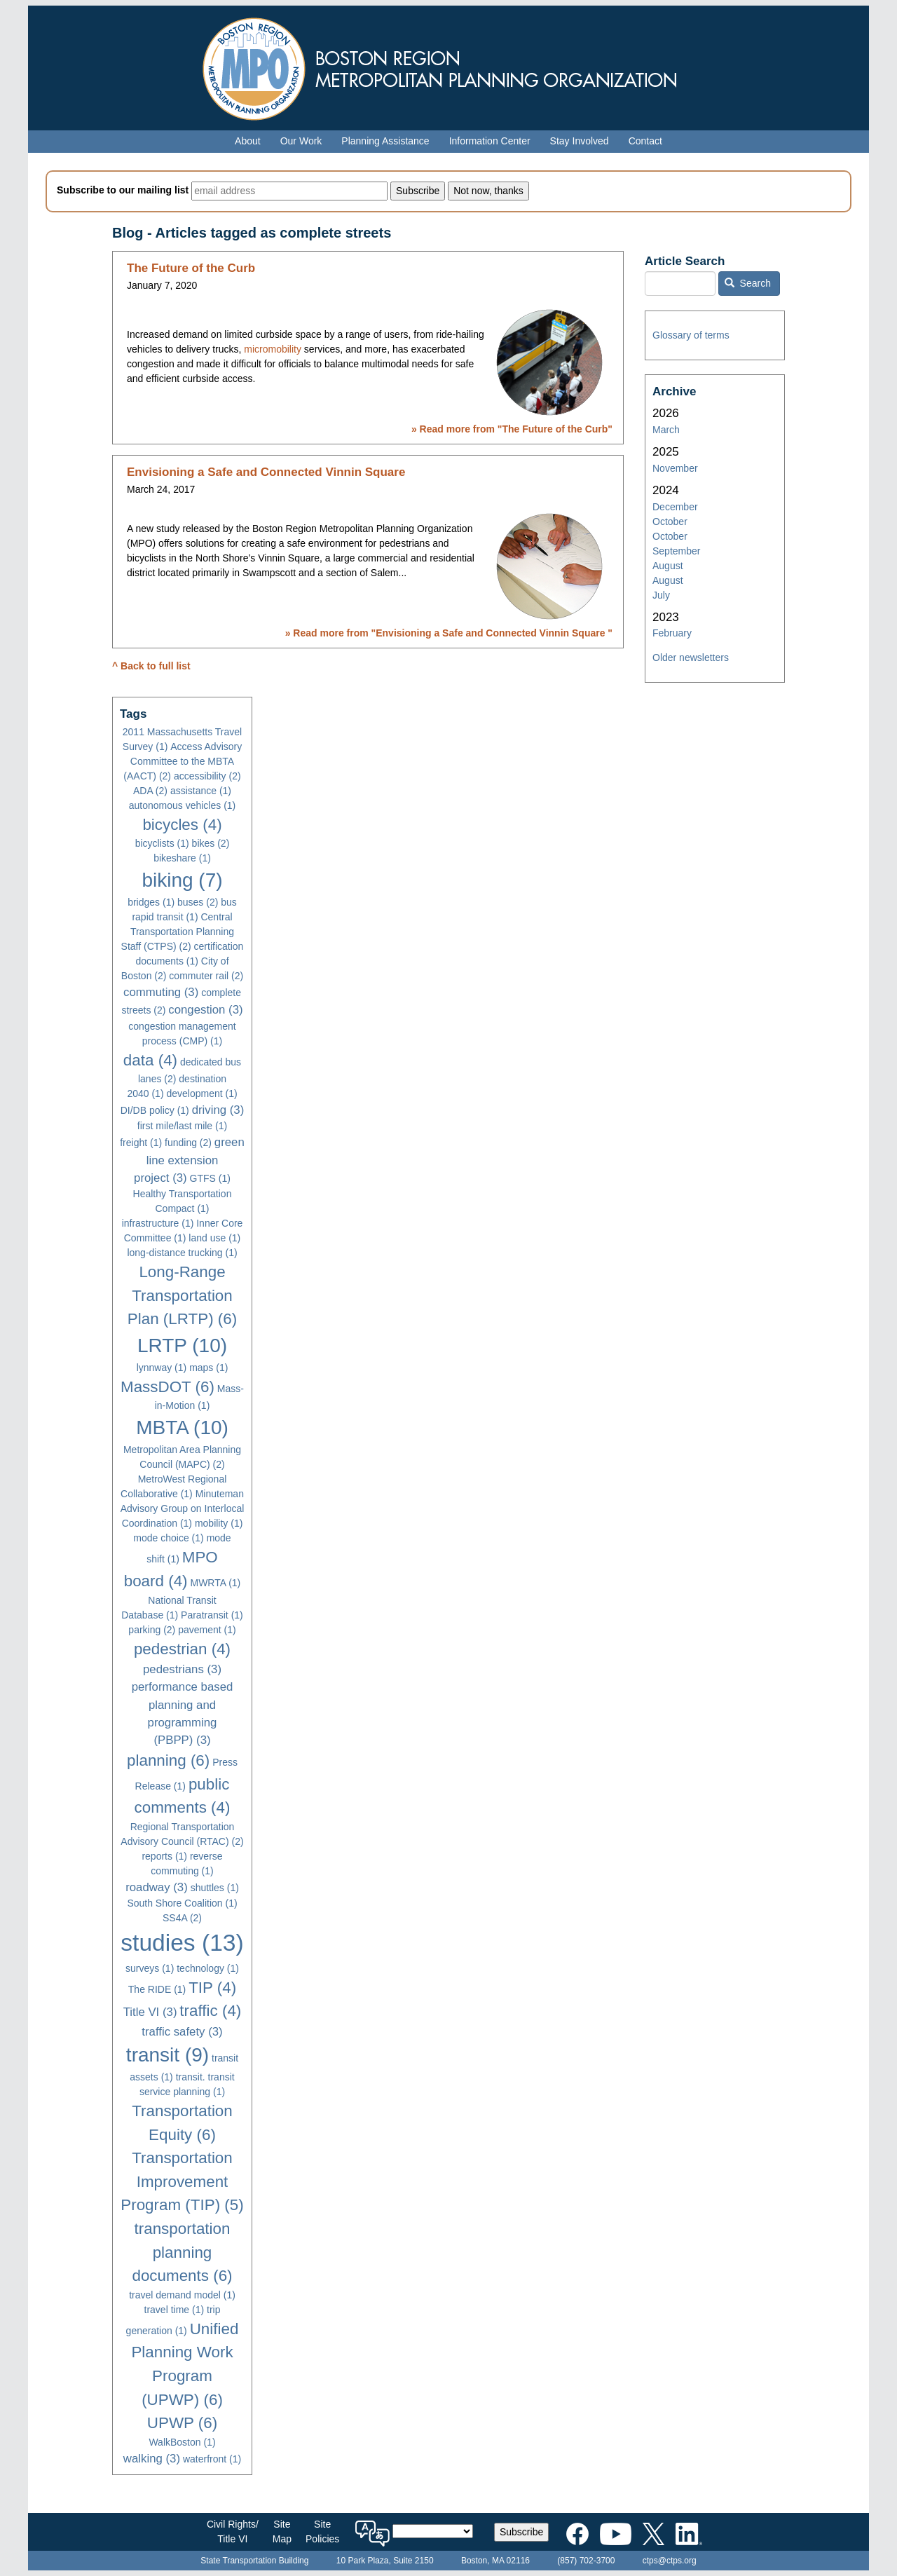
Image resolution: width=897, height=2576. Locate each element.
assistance (200, 790)
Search (748, 283)
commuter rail (206, 975)
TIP (212, 1987)
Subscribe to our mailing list (123, 190)
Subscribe (521, 2531)
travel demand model (182, 2295)
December (675, 506)
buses (197, 902)
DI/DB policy (155, 1110)
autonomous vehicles (182, 805)
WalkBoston (182, 2442)
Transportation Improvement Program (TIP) (182, 2181)
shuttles (215, 1887)
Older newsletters (690, 657)
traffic (210, 2010)
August (667, 565)
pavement (206, 1629)
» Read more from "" (511, 429)
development (201, 1093)
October (669, 521)
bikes (211, 843)
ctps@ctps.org (670, 2560)
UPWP (182, 2423)
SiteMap (282, 2531)
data (150, 1060)
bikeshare (182, 858)
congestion (205, 1009)
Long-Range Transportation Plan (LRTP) (182, 1295)
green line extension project (189, 1160)
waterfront (212, 2459)
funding (188, 1142)
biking (182, 880)
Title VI (150, 2012)
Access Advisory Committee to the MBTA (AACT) (182, 761)
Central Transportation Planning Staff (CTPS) (177, 931)
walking (151, 2458)
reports (164, 1856)
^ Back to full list (151, 666)
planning (168, 1760)
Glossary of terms (691, 335)
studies (182, 1943)
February (672, 633)
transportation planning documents (182, 2252)
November (675, 468)
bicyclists (162, 843)
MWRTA (215, 1582)
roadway (156, 1887)
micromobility (272, 349)
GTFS (210, 1178)
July (661, 595)
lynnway (162, 1367)
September (676, 551)
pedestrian (182, 1649)
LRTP (182, 1345)
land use (214, 1237)
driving (218, 1110)
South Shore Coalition (182, 1903)
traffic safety (182, 2031)
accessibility (207, 776)
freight (141, 1142)
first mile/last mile (182, 1125)
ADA (150, 790)
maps (208, 1367)
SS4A (182, 1917)
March (666, 429)
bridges (151, 902)
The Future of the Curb (191, 268)
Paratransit (212, 1615)
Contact (645, 140)
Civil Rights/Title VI (233, 2531)
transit (167, 2055)
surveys (149, 1968)
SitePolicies (322, 2531)
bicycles (181, 824)
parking (151, 1629)
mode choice (168, 1537)
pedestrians (182, 1669)
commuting (160, 992)
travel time (174, 2309)
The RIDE (157, 1989)
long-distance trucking (182, 1252)
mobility (218, 1523)
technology (208, 1968)
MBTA (182, 1427)
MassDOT (167, 1387)
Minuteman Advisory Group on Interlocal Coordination (183, 1508)
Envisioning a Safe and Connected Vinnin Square (266, 472)
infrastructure (158, 1223)
